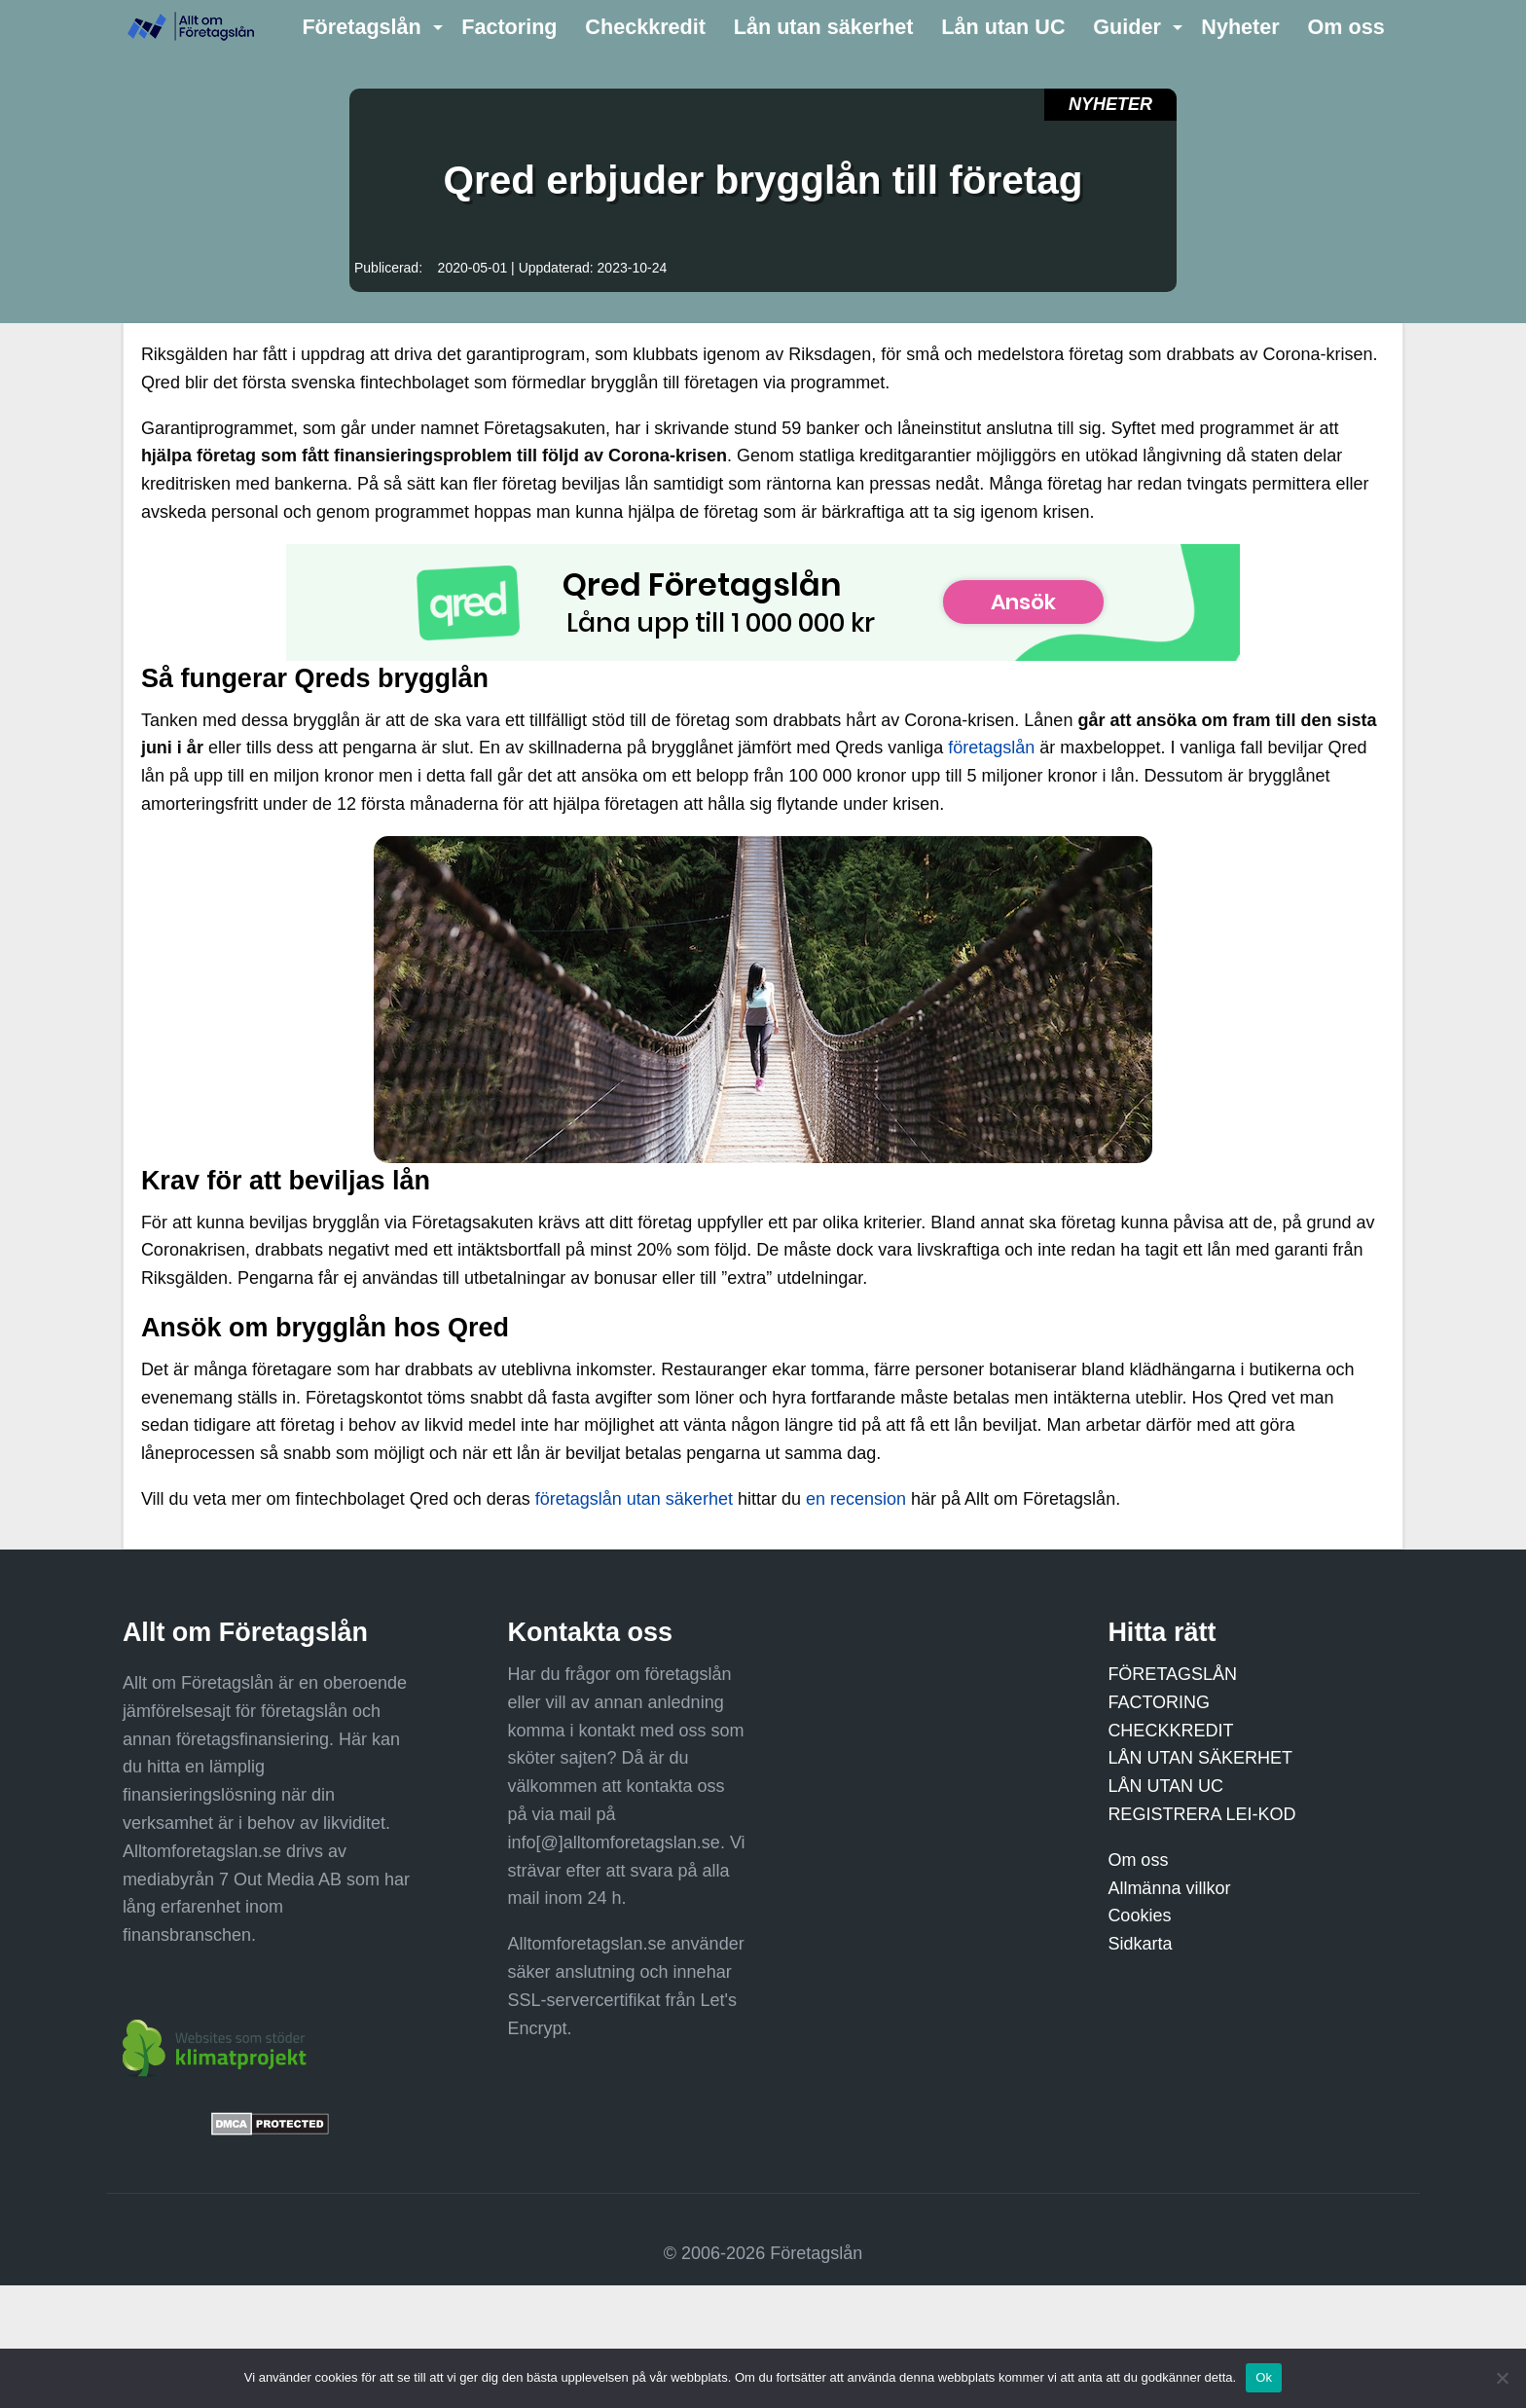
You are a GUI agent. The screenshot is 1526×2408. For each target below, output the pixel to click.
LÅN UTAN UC (1165, 1786)
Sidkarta (1140, 1943)
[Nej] (1501, 2378)
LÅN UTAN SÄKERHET (1200, 1758)
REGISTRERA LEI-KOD (1201, 1814)
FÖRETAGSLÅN (1172, 1674)
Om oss (1138, 1860)
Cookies (1139, 1915)
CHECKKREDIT (1170, 1730)
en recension (856, 1499)
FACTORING (1159, 1702)
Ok (1263, 2377)
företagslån (991, 747)
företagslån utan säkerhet (634, 1499)
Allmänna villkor (1169, 1888)
